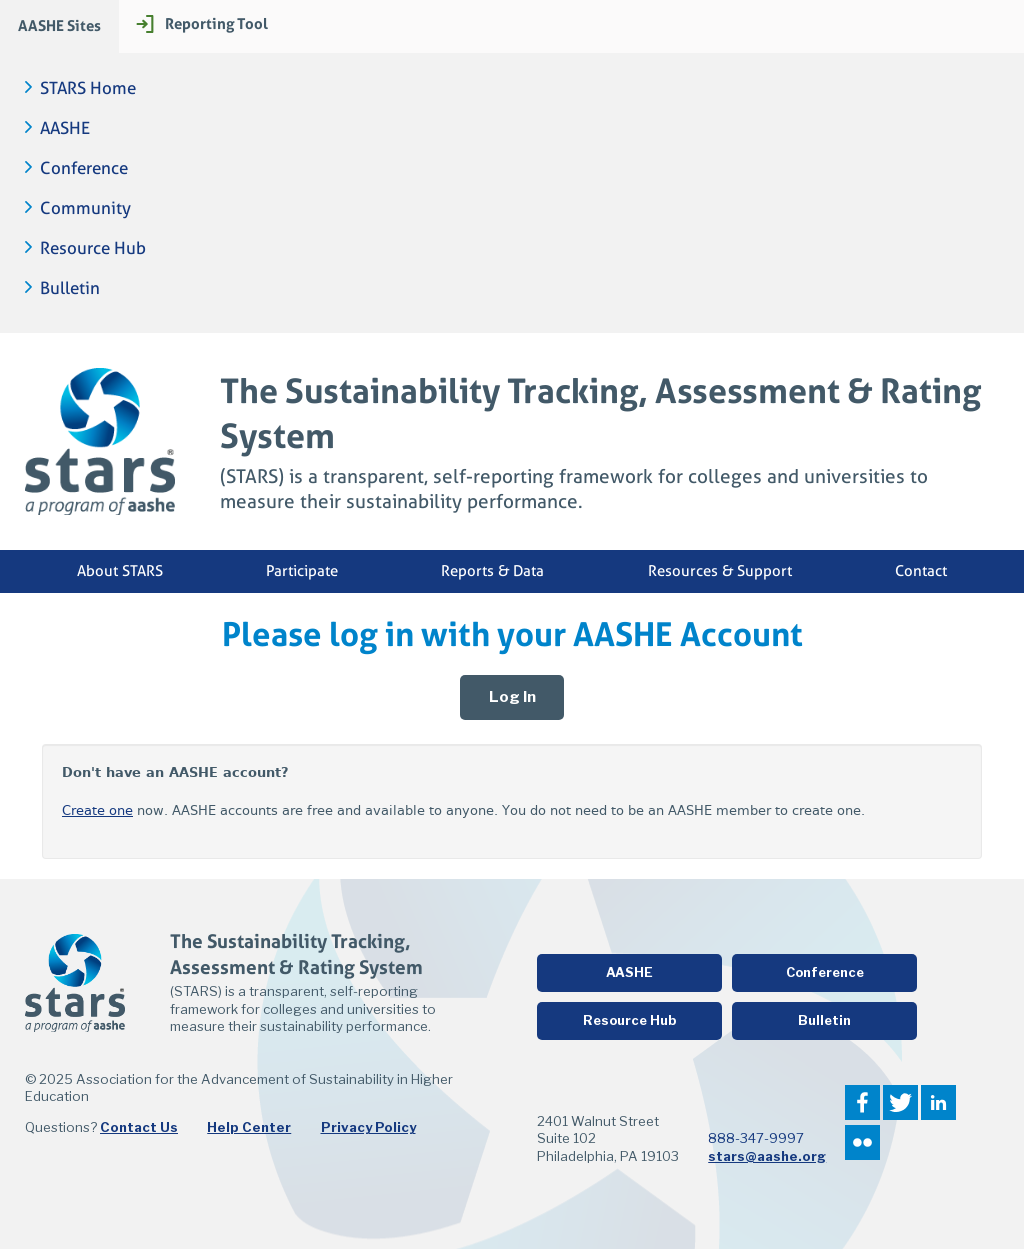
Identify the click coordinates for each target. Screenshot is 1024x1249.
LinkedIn (938, 1102)
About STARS (120, 571)
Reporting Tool (216, 23)
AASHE (65, 128)
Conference (84, 168)
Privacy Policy (368, 1127)
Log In (512, 697)
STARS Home (88, 88)
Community (85, 208)
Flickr (862, 1142)
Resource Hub (93, 248)
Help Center (249, 1127)
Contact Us (139, 1127)
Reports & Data (492, 571)
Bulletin (70, 288)
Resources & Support (720, 571)
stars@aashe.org (767, 1156)
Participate (302, 571)
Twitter (900, 1102)
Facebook (862, 1102)
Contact (921, 571)
